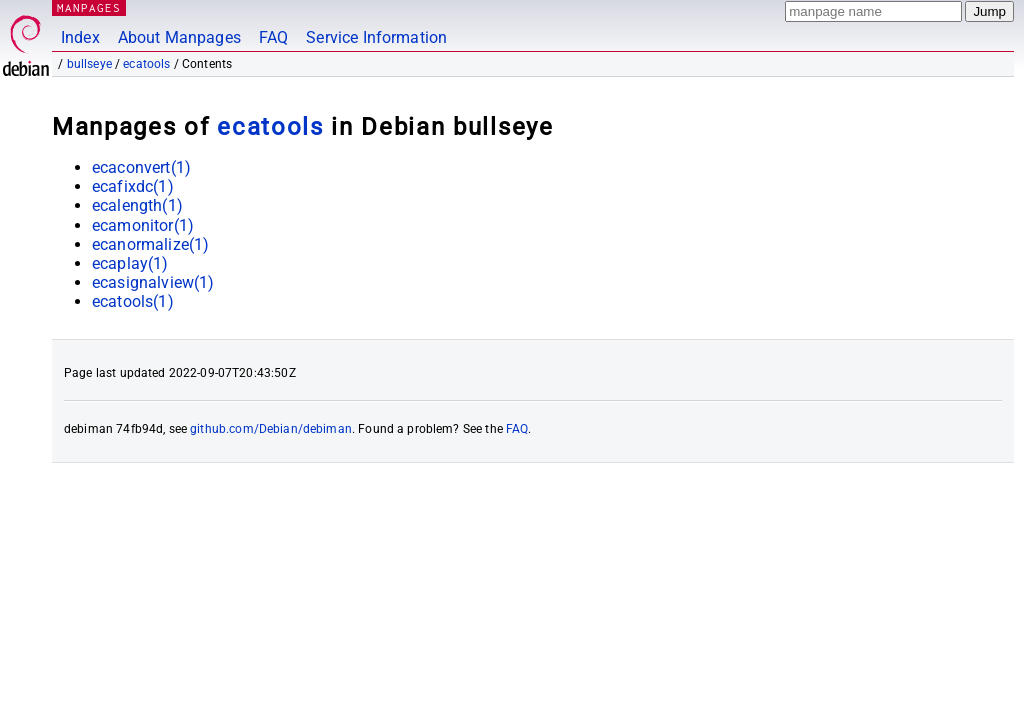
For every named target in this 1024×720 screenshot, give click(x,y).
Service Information (376, 37)
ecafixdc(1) (133, 186)
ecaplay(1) (130, 263)
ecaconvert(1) (141, 167)
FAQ (273, 37)
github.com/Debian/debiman (271, 429)
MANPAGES (89, 7)
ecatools (146, 64)
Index (80, 37)
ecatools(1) (133, 301)
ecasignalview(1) (153, 282)
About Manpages (179, 37)
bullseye (89, 64)
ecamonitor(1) (143, 225)
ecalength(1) (137, 205)
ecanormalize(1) (150, 244)
